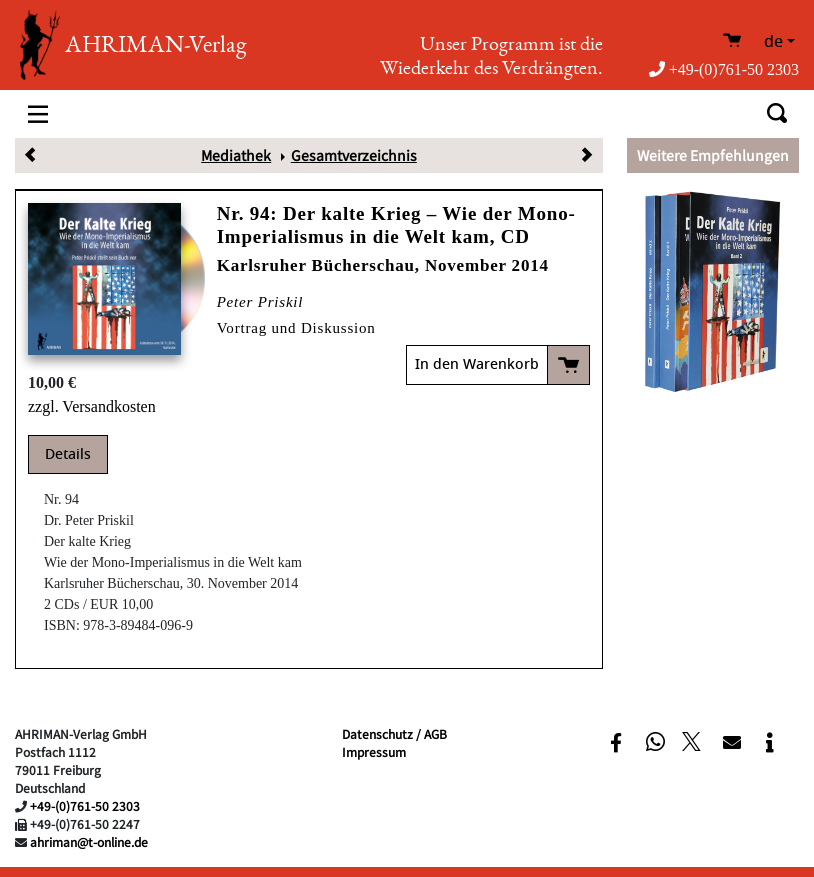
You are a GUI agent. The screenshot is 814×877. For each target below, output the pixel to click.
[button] (616, 742)
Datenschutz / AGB (394, 733)
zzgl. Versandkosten (92, 406)
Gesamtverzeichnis (354, 155)
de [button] (773, 42)
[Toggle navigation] (38, 113)
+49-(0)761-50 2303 (724, 69)
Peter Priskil (260, 302)
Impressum (374, 751)
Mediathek (236, 155)
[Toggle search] (776, 113)
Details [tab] (68, 454)
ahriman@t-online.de (89, 841)
